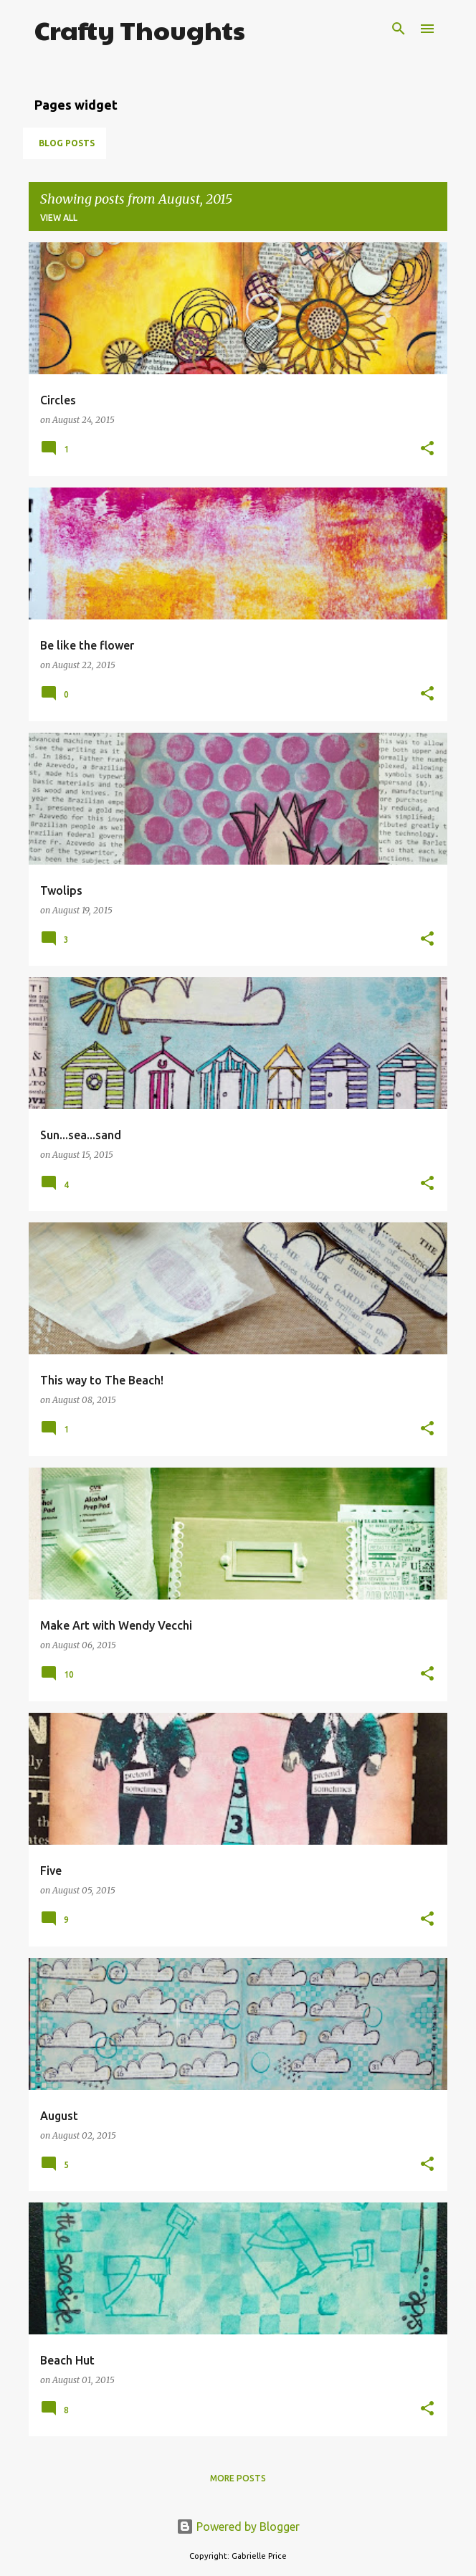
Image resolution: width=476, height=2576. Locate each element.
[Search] (398, 28)
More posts (238, 2478)
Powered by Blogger (238, 2526)
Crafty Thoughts (139, 29)
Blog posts (67, 143)
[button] (427, 449)
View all (58, 217)
